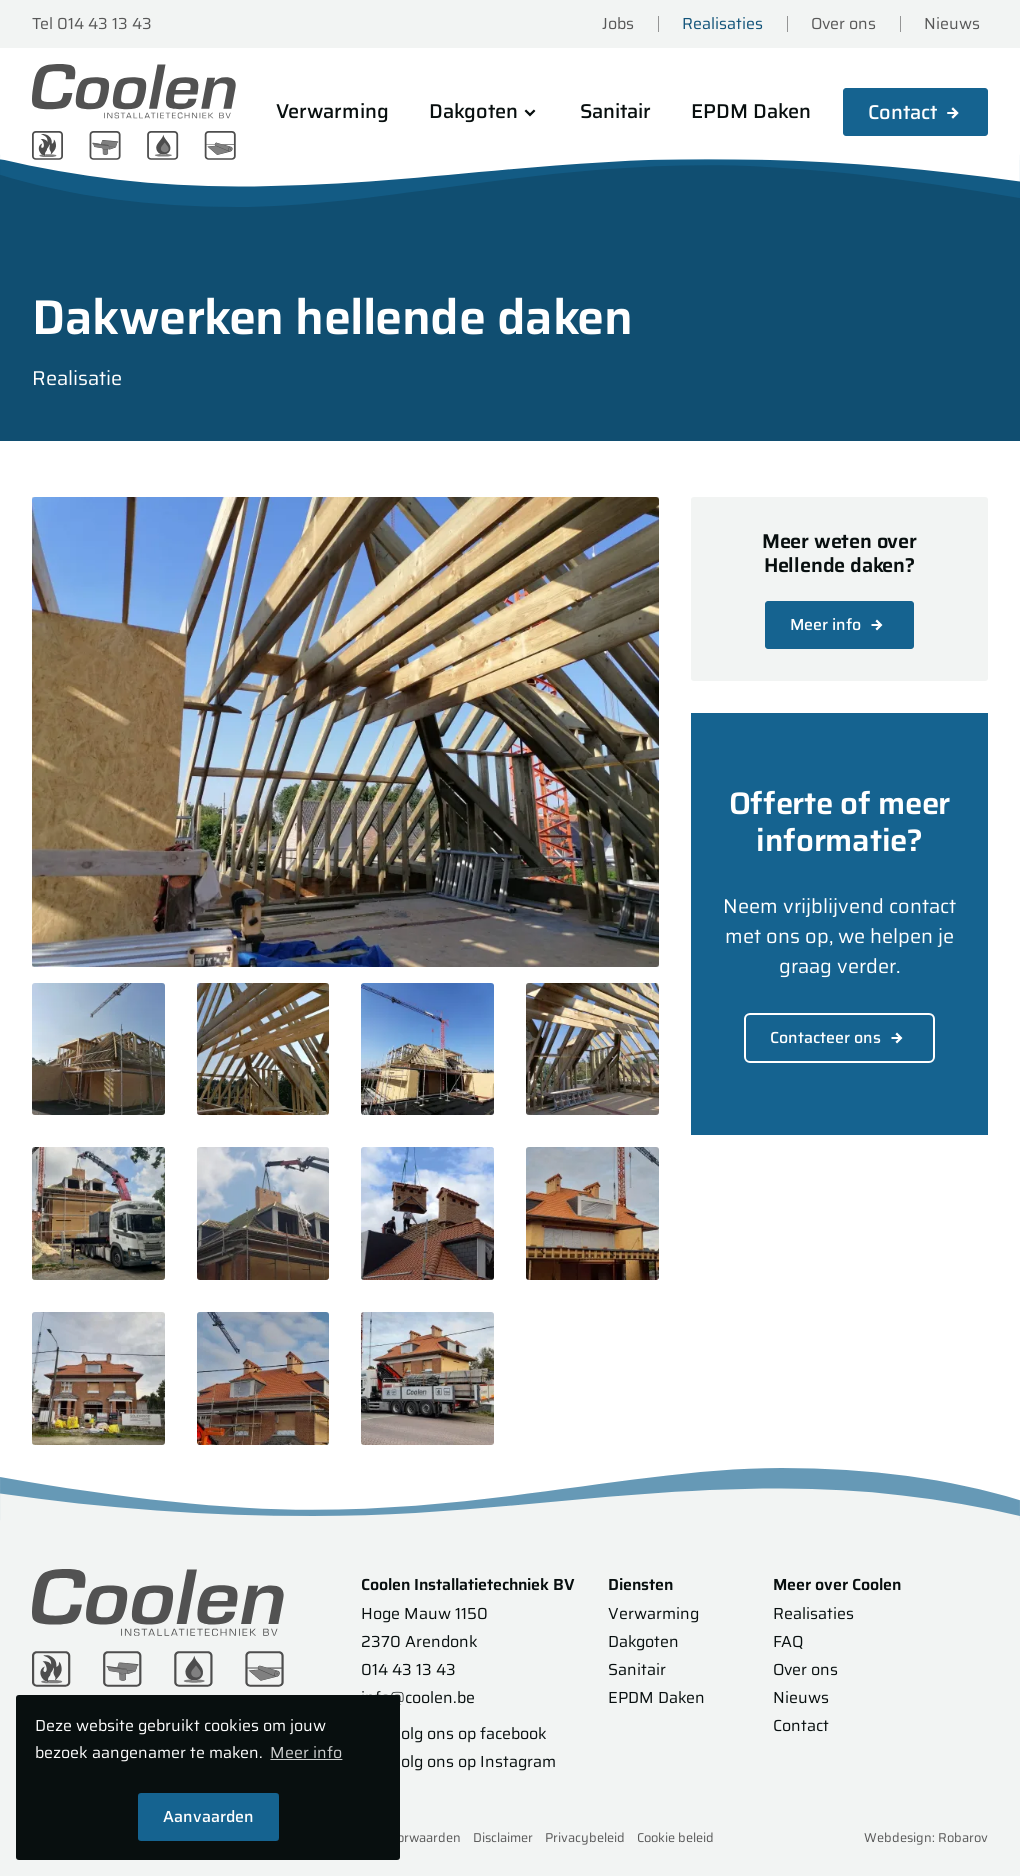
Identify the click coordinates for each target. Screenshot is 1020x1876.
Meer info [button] (306, 1753)
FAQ (788, 1641)
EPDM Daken (751, 111)
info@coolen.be (418, 1697)
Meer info (839, 624)
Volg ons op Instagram (457, 1761)
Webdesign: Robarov (926, 1837)
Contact (902, 112)
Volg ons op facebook (452, 1733)
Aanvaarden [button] (208, 1816)
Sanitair (615, 111)
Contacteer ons (839, 1037)
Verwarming (332, 111)
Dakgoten (643, 1641)
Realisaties (722, 23)
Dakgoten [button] (484, 111)
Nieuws (952, 23)
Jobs (618, 23)
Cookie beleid (675, 1837)
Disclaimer (503, 1837)
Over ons (843, 23)
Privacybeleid (585, 1837)
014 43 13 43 (408, 1669)
